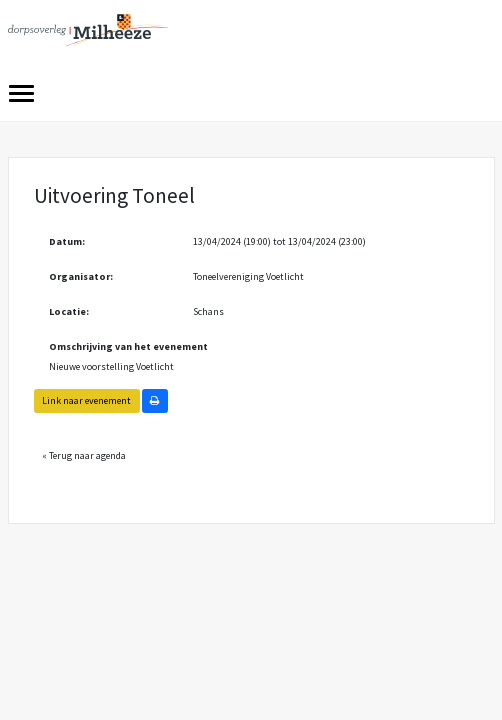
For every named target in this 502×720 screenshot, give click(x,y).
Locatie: (69, 311)
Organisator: (81, 276)
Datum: (67, 241)
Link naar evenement (86, 400)
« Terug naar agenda (84, 455)
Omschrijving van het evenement (128, 346)
